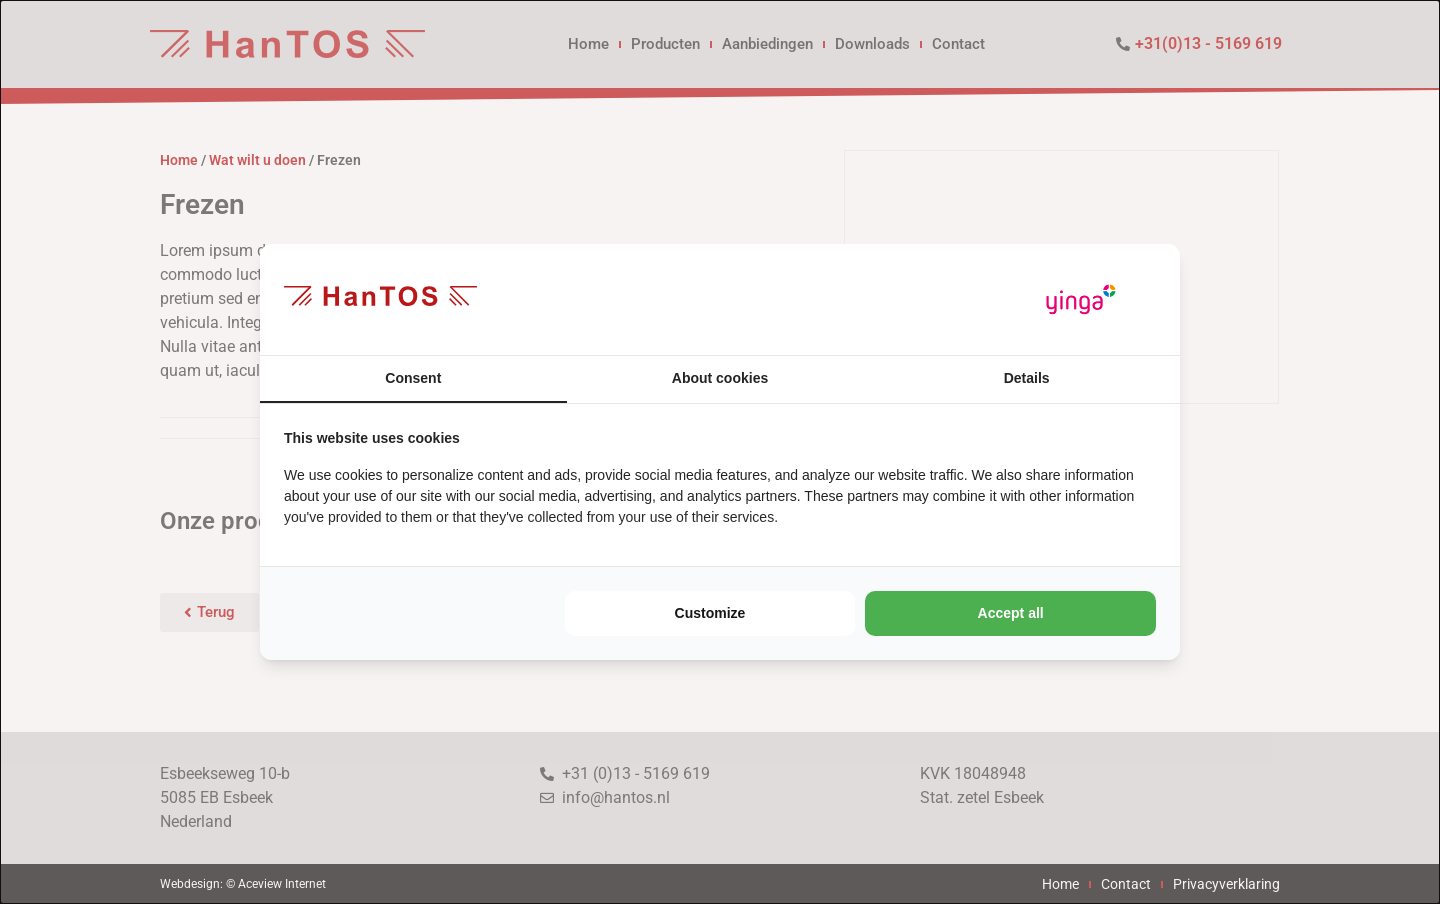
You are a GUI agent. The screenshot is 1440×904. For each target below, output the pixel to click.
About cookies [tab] (720, 378)
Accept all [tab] (1011, 613)
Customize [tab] (710, 613)
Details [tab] (1027, 378)
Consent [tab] (413, 378)
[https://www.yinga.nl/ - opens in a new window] (1081, 299)
